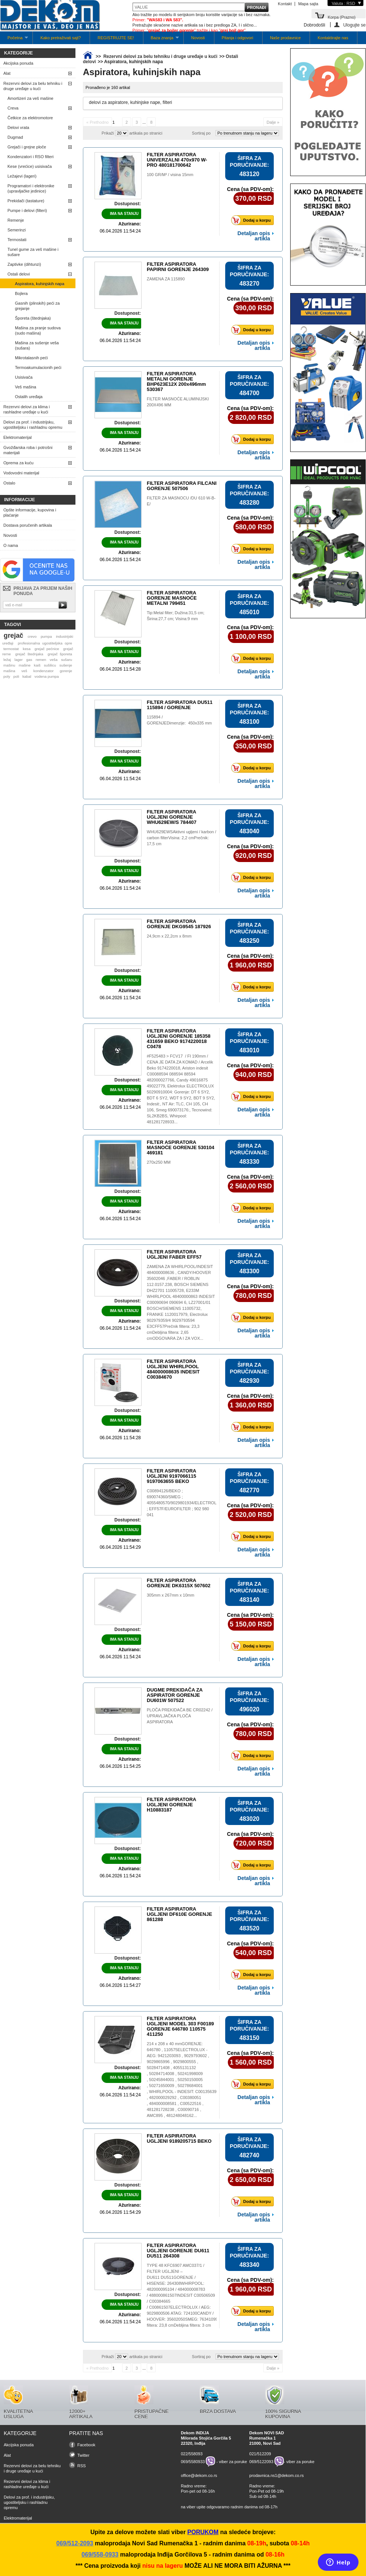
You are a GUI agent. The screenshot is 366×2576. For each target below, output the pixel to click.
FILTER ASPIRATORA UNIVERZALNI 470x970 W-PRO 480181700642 (177, 160)
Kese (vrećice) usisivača (29, 166)
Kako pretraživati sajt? (60, 38)
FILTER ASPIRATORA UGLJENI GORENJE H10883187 (171, 1805)
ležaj (7, 660)
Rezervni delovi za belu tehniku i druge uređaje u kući (32, 86)
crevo (32, 636)
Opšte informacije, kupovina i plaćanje (29, 512)
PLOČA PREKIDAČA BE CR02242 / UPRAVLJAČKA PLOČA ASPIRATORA (180, 1716)
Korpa (342, 16)
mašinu (9, 665)
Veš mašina (25, 387)
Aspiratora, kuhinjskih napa (39, 283)
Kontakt (285, 3)
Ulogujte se (354, 24)
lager (19, 660)
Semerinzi (16, 230)
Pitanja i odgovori (237, 38)
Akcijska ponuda (18, 63)
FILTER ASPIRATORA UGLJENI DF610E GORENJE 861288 (179, 1914)
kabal (26, 676)
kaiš (37, 665)
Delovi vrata (18, 127)
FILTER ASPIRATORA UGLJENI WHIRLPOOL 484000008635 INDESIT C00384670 (173, 1369)
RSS (81, 2465)
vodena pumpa (46, 676)
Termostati (17, 239)
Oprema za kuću (18, 463)
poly (6, 676)
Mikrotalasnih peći (31, 358)
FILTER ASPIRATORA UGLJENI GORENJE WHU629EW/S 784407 (171, 817)
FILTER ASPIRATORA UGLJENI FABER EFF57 (174, 1254)
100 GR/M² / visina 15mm (170, 174)
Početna (14, 40)
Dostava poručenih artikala (27, 525)
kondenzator (43, 671)
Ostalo (9, 483)
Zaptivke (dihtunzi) (24, 264)
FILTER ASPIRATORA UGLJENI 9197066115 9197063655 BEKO (171, 1476)
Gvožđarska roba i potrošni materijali (27, 450)
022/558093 (191, 2454)
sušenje (65, 665)
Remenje (15, 220)
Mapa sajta (308, 3)
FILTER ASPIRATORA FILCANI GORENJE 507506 (182, 485)
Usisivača (23, 377)
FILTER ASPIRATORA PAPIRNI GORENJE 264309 (178, 266)
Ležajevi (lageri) (22, 176)
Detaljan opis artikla (254, 236)
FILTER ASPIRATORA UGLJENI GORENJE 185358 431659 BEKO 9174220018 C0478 (179, 1038)
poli (16, 676)
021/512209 (260, 2454)
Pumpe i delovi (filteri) (27, 210)
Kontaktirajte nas (332, 38)
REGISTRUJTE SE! (115, 38)
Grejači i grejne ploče (26, 147)
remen (41, 660)
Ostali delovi (18, 274)
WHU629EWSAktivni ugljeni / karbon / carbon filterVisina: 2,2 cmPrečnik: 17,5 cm (181, 838)
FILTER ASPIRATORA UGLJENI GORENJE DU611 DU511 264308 (178, 2251)
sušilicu (50, 665)
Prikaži (108, 133)
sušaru (66, 660)
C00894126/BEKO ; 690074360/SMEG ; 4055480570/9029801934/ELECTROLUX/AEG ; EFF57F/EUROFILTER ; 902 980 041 (189, 1503)
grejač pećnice (47, 649)
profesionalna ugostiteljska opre (45, 643)
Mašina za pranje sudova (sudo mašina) (38, 330)
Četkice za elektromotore (30, 118)
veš (24, 671)
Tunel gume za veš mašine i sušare (33, 252)
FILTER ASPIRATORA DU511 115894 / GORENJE (180, 704)
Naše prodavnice (285, 38)
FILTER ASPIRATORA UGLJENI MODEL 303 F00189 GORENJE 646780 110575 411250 (180, 2026)
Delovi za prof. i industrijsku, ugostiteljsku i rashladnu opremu (32, 425)
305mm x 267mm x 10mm (170, 1595)
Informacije (19, 499)
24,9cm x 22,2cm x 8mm (169, 936)
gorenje (66, 671)
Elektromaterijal (17, 437)
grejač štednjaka (29, 654)
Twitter (83, 2455)
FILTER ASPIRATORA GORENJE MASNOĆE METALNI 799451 (172, 598)
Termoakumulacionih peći (38, 367)
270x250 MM (159, 1162)
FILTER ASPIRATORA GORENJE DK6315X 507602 (179, 1583)
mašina (9, 671)
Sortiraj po (201, 133)
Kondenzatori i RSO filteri (30, 156)
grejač (13, 635)
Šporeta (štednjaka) (33, 318)
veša (54, 660)
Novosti (198, 38)
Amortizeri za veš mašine (30, 98)
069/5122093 (261, 2461)
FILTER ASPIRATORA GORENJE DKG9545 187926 (179, 923)
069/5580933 (193, 2461)
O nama (10, 545)
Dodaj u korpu (253, 220)
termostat (11, 649)
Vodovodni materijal (21, 473)
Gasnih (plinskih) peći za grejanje (37, 306)
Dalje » (273, 122)
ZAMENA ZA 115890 (166, 279)
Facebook (86, 2445)
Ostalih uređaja (29, 396)
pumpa (46, 636)
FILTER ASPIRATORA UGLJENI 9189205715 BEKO (179, 2138)
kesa (27, 649)
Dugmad (15, 137)
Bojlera (21, 293)
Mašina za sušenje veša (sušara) (37, 345)
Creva (12, 108)
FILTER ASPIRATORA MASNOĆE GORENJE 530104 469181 (180, 1147)
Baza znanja (161, 40)
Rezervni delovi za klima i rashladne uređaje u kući (26, 409)
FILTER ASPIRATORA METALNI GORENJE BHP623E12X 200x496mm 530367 (176, 381)
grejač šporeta (59, 654)
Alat (6, 73)
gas (29, 660)
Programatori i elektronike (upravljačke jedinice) (30, 188)
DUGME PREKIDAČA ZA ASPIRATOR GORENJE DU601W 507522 (174, 1695)
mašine (25, 665)
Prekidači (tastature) (25, 200)
